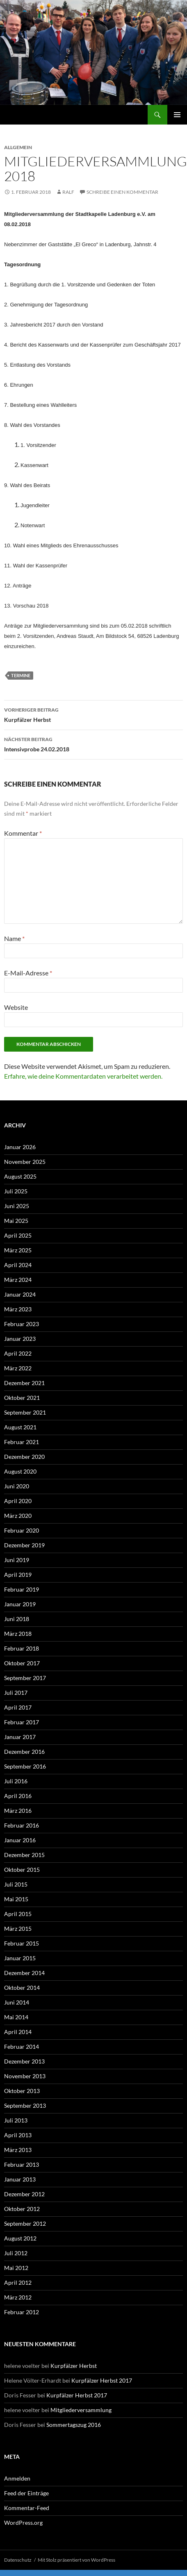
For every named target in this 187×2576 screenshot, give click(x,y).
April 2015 (18, 1913)
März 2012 (18, 2297)
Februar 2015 (21, 1943)
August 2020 (20, 1471)
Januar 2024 (20, 1294)
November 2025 (25, 1161)
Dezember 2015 (24, 1854)
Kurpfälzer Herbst (93, 714)
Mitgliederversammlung (81, 2409)
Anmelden (17, 2478)
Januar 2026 (20, 1146)
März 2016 (18, 1810)
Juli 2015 (15, 1884)
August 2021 (20, 1427)
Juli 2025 (15, 1191)
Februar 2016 (21, 1825)
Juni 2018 (16, 1618)
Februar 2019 (21, 1589)
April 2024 (18, 1264)
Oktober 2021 (22, 1397)
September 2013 (25, 2105)
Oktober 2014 (22, 1987)
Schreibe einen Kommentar (122, 192)
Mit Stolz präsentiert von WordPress (76, 2560)
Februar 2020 (21, 1530)
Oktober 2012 (22, 2208)
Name (14, 938)
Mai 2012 (16, 2267)
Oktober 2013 (22, 2090)
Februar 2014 (21, 2046)
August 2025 (20, 1176)
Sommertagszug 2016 (73, 2424)
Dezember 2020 (24, 1456)
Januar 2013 (20, 2179)
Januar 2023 (20, 1338)
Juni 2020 (16, 1486)
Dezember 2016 (24, 1751)
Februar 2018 (21, 1648)
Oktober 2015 (22, 1869)
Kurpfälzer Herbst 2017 (101, 2380)
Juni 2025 (16, 1205)
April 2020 (18, 1500)
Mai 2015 (16, 1899)
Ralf (68, 192)
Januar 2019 (20, 1604)
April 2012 (18, 2282)
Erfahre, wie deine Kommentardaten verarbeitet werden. (83, 1076)
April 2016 (18, 1795)
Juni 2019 (16, 1559)
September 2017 (25, 1677)
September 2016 (25, 1766)
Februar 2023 (21, 1323)
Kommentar (23, 833)
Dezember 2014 (24, 1972)
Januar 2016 (20, 1840)
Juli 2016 (15, 1781)
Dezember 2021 (24, 1382)
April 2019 (18, 1574)
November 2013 (25, 2076)
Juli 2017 (15, 1692)
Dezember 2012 (24, 2194)
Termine (20, 675)
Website (16, 1007)
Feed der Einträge (26, 2493)
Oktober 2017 (22, 1663)
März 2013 (18, 2149)
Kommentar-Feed (26, 2507)
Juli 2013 (15, 2120)
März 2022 (18, 1368)
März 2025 (18, 1250)
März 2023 (18, 1309)
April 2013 (18, 2135)
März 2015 (18, 1928)
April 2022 (18, 1353)
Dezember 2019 (24, 1545)
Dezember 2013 (24, 2061)
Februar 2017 (21, 1722)
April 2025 (18, 1235)
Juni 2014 (16, 2002)
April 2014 (18, 2031)
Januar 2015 (20, 1958)
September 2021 (25, 1412)
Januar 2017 (20, 1736)
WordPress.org (23, 2522)
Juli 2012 (15, 2252)
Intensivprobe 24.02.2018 (93, 744)
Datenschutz (18, 2560)
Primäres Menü (177, 115)
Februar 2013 (21, 2164)
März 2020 (18, 1515)
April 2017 (18, 1707)
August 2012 (20, 2238)
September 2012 (25, 2223)
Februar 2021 (21, 1441)
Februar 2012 (21, 2311)
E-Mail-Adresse (28, 973)
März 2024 (18, 1279)
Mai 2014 (16, 2017)
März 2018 (18, 1633)
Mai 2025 (16, 1220)
